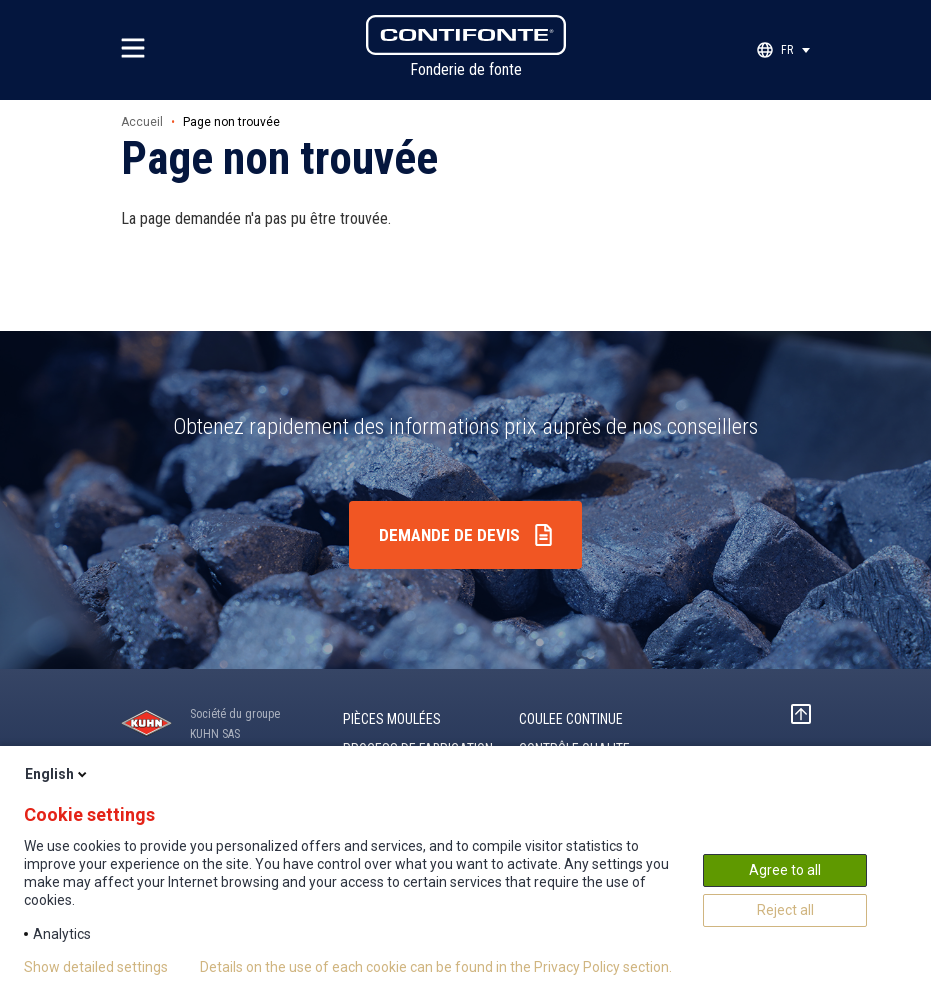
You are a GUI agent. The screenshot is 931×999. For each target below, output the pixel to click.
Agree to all (785, 870)
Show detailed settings (96, 967)
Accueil (142, 122)
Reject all (785, 910)
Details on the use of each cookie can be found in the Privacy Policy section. (436, 967)
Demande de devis (449, 535)
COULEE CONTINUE (571, 719)
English (57, 774)
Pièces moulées (392, 719)
